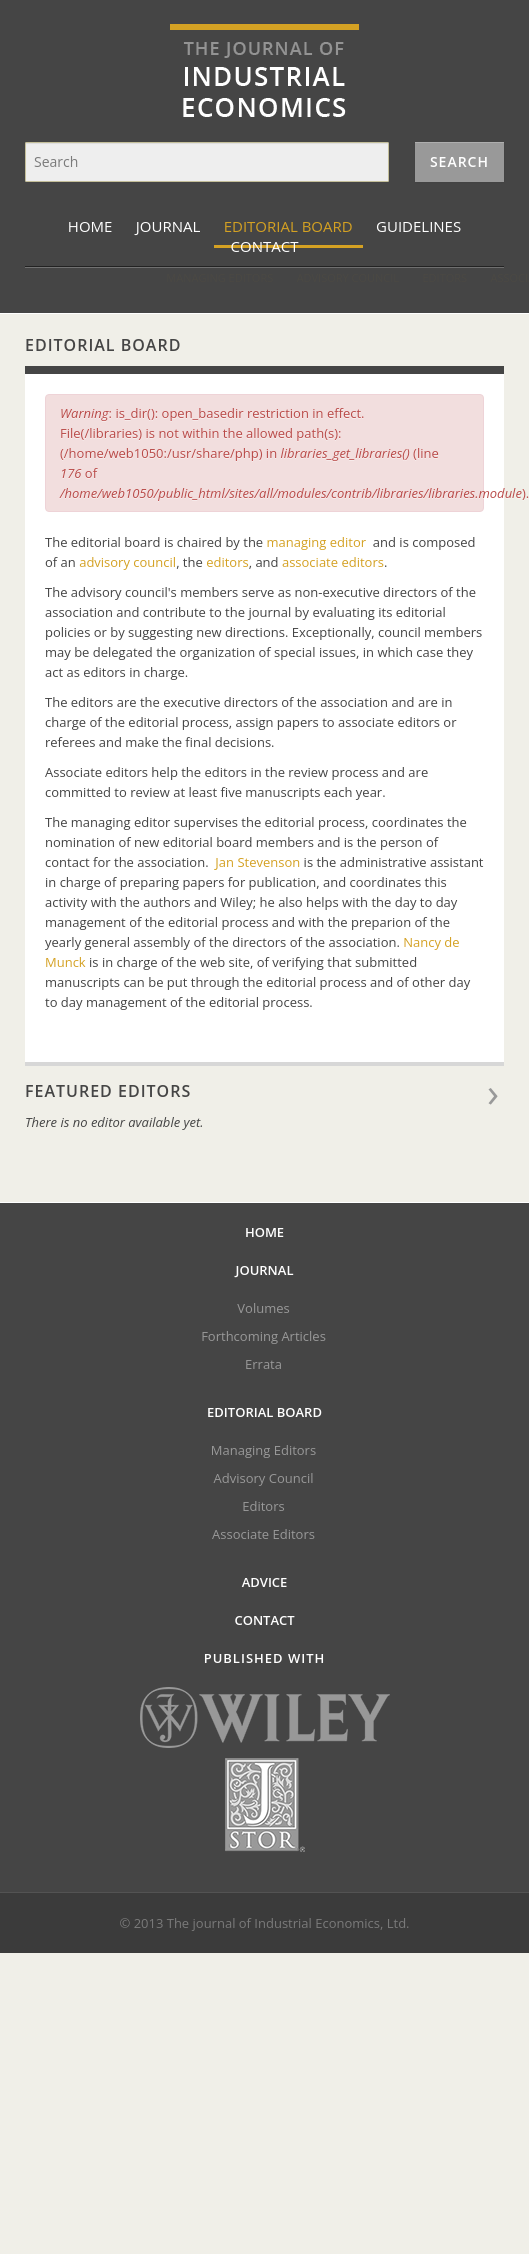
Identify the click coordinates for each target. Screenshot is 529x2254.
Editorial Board (288, 226)
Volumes (263, 1308)
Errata (263, 1364)
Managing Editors (119, 277)
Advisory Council (247, 277)
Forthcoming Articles (263, 1336)
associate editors (333, 562)
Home (90, 226)
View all (499, 1099)
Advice (265, 1582)
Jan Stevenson (257, 862)
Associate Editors (442, 277)
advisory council (127, 562)
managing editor (317, 542)
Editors (344, 277)
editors (227, 562)
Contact (264, 1620)
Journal (168, 226)
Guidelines (418, 226)
